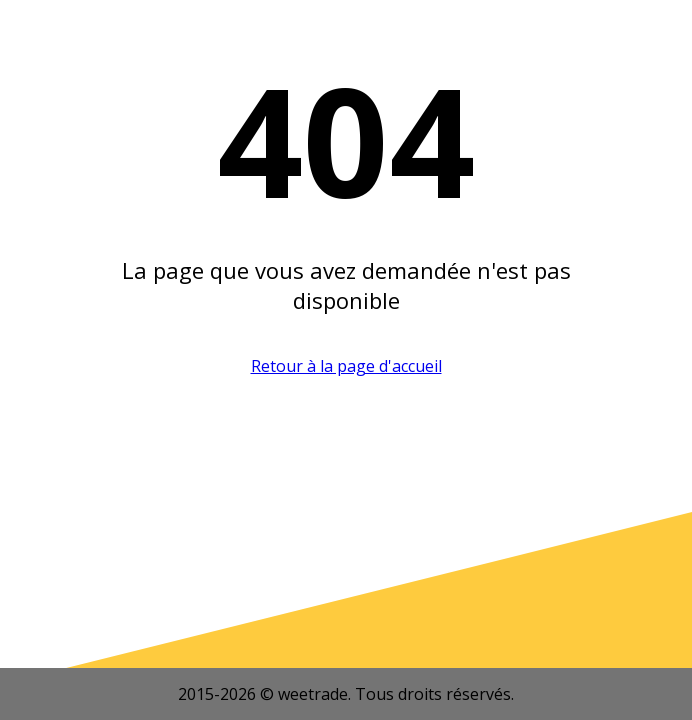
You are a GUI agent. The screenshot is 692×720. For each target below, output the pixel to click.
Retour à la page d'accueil (346, 366)
